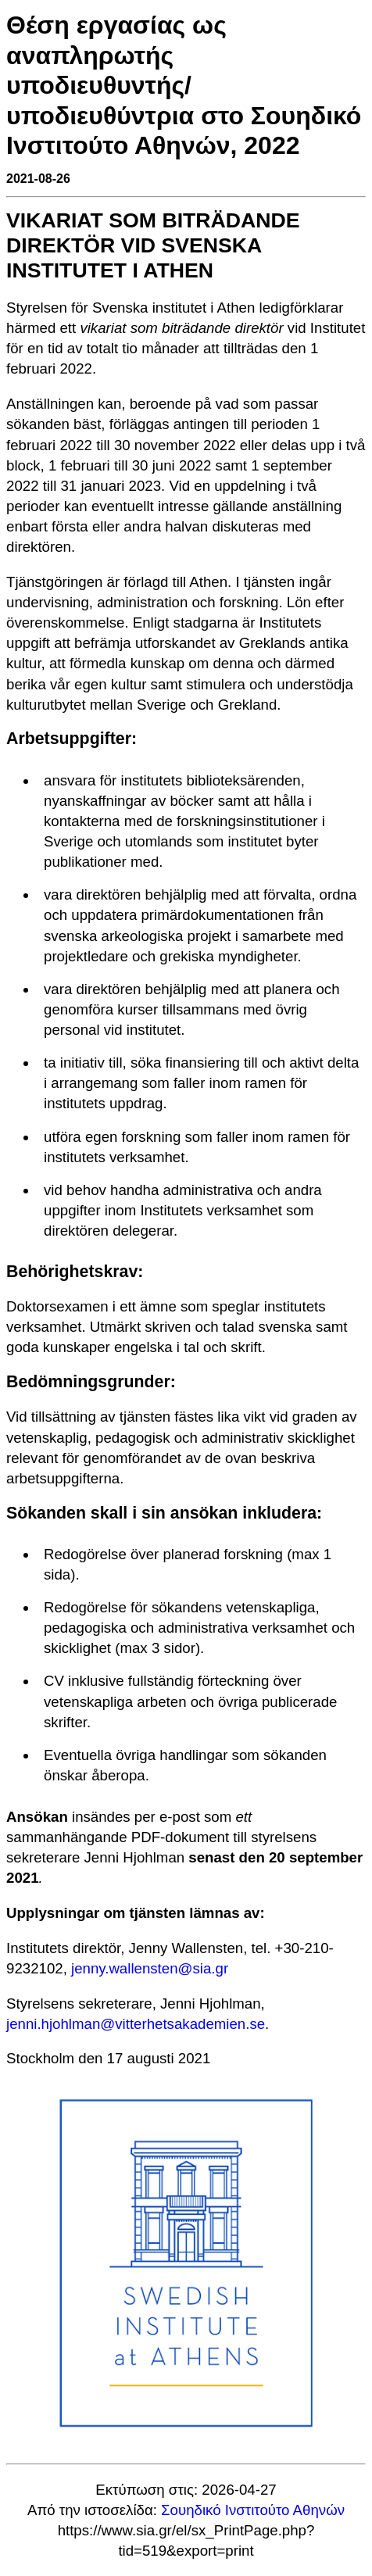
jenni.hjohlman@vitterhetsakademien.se (135, 2024)
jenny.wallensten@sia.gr (149, 1968)
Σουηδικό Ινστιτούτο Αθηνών (253, 2510)
